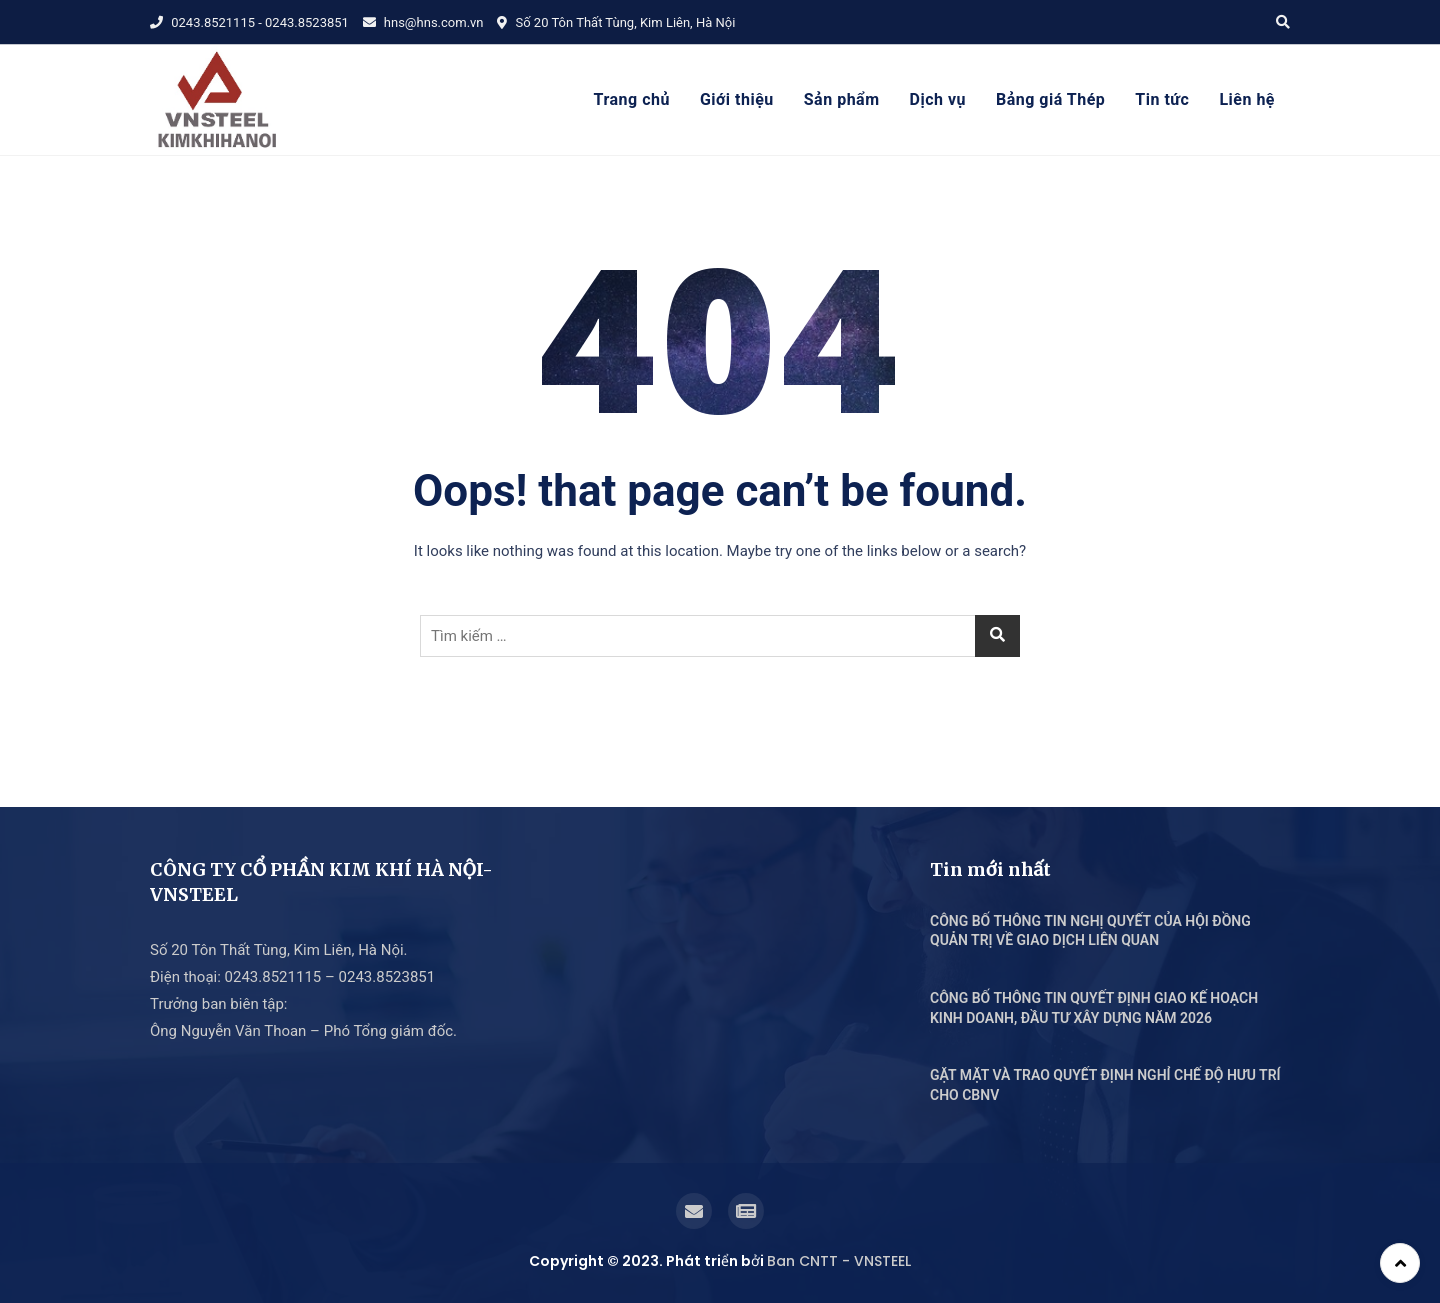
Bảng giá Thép (1050, 99)
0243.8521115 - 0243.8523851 (249, 22)
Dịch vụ (938, 99)
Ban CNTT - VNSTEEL (839, 1261)
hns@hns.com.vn (423, 22)
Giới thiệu (737, 99)
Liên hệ (1247, 99)
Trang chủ (632, 99)
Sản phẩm (842, 99)
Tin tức (1162, 99)
